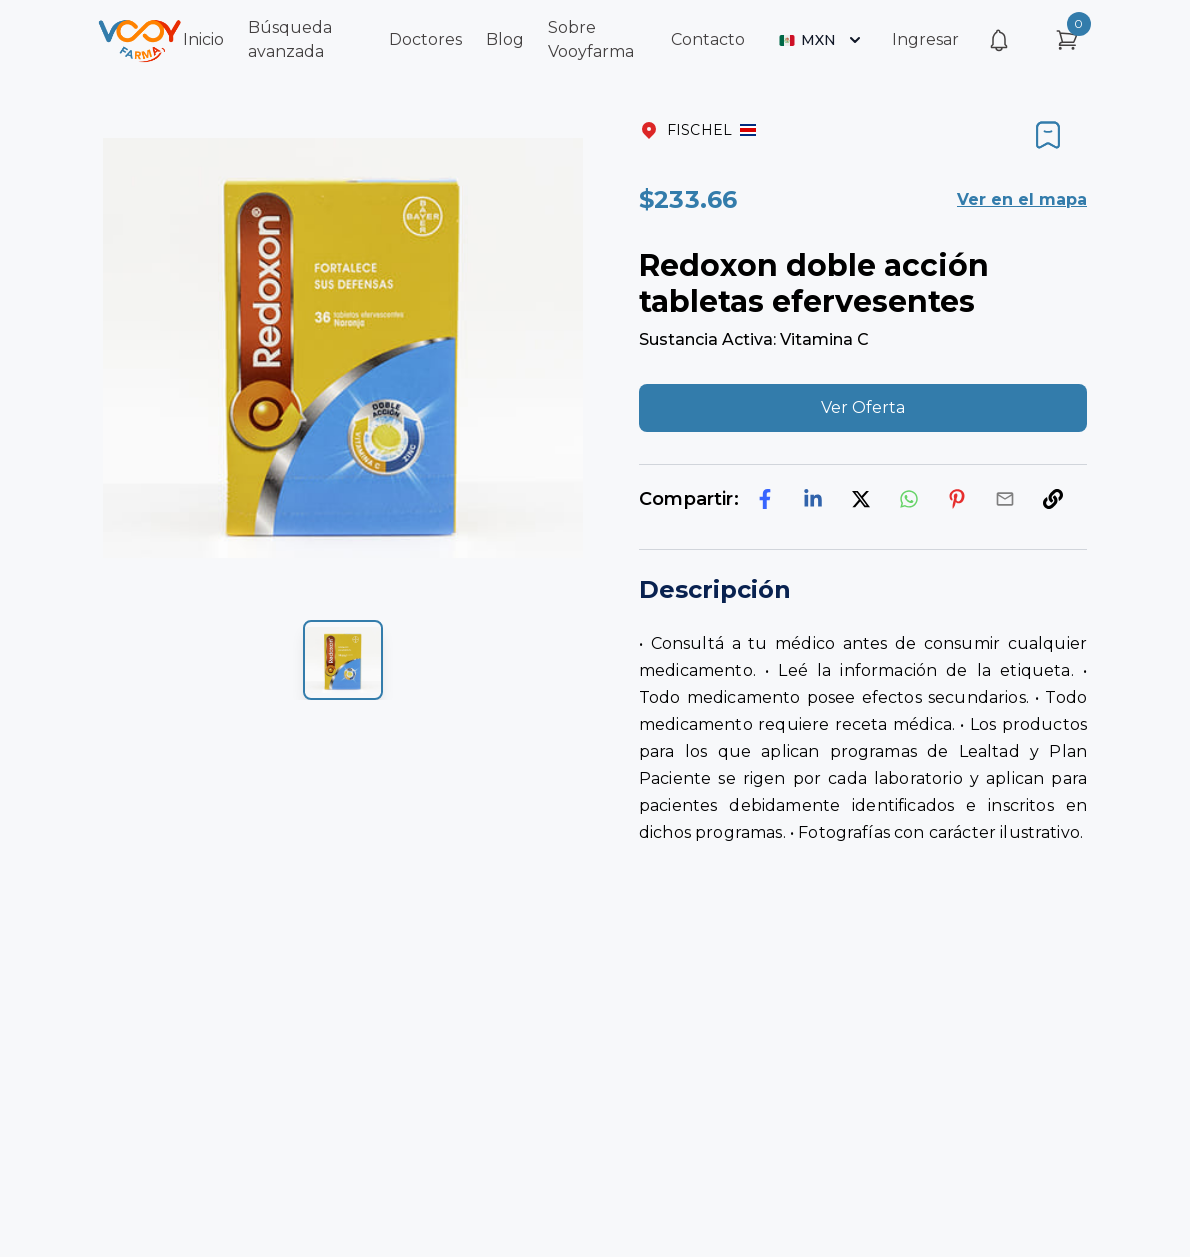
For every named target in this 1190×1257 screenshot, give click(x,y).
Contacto (708, 39)
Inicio (203, 39)
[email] (1005, 499)
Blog (505, 39)
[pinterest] (957, 499)
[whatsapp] (909, 499)
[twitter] (861, 499)
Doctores (425, 39)
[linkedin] (813, 499)
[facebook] (765, 499)
